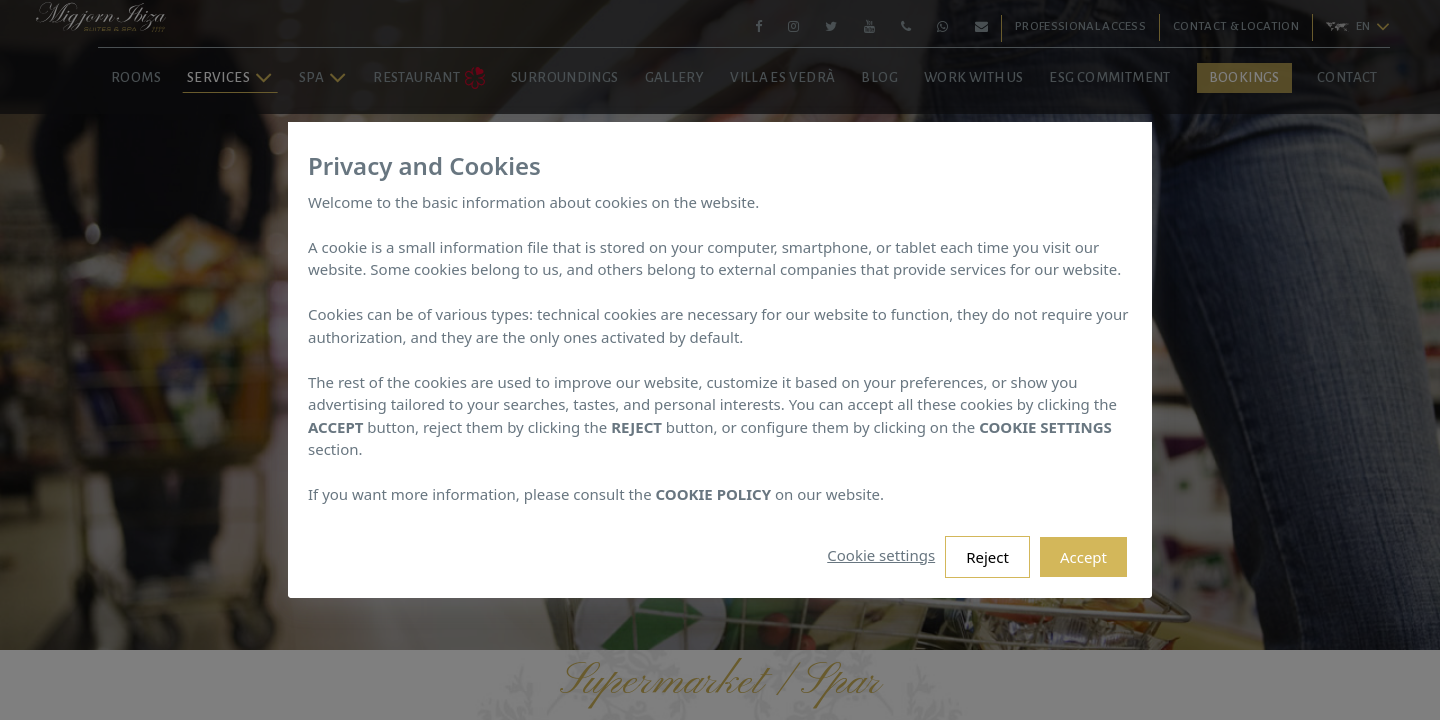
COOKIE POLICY (714, 494)
